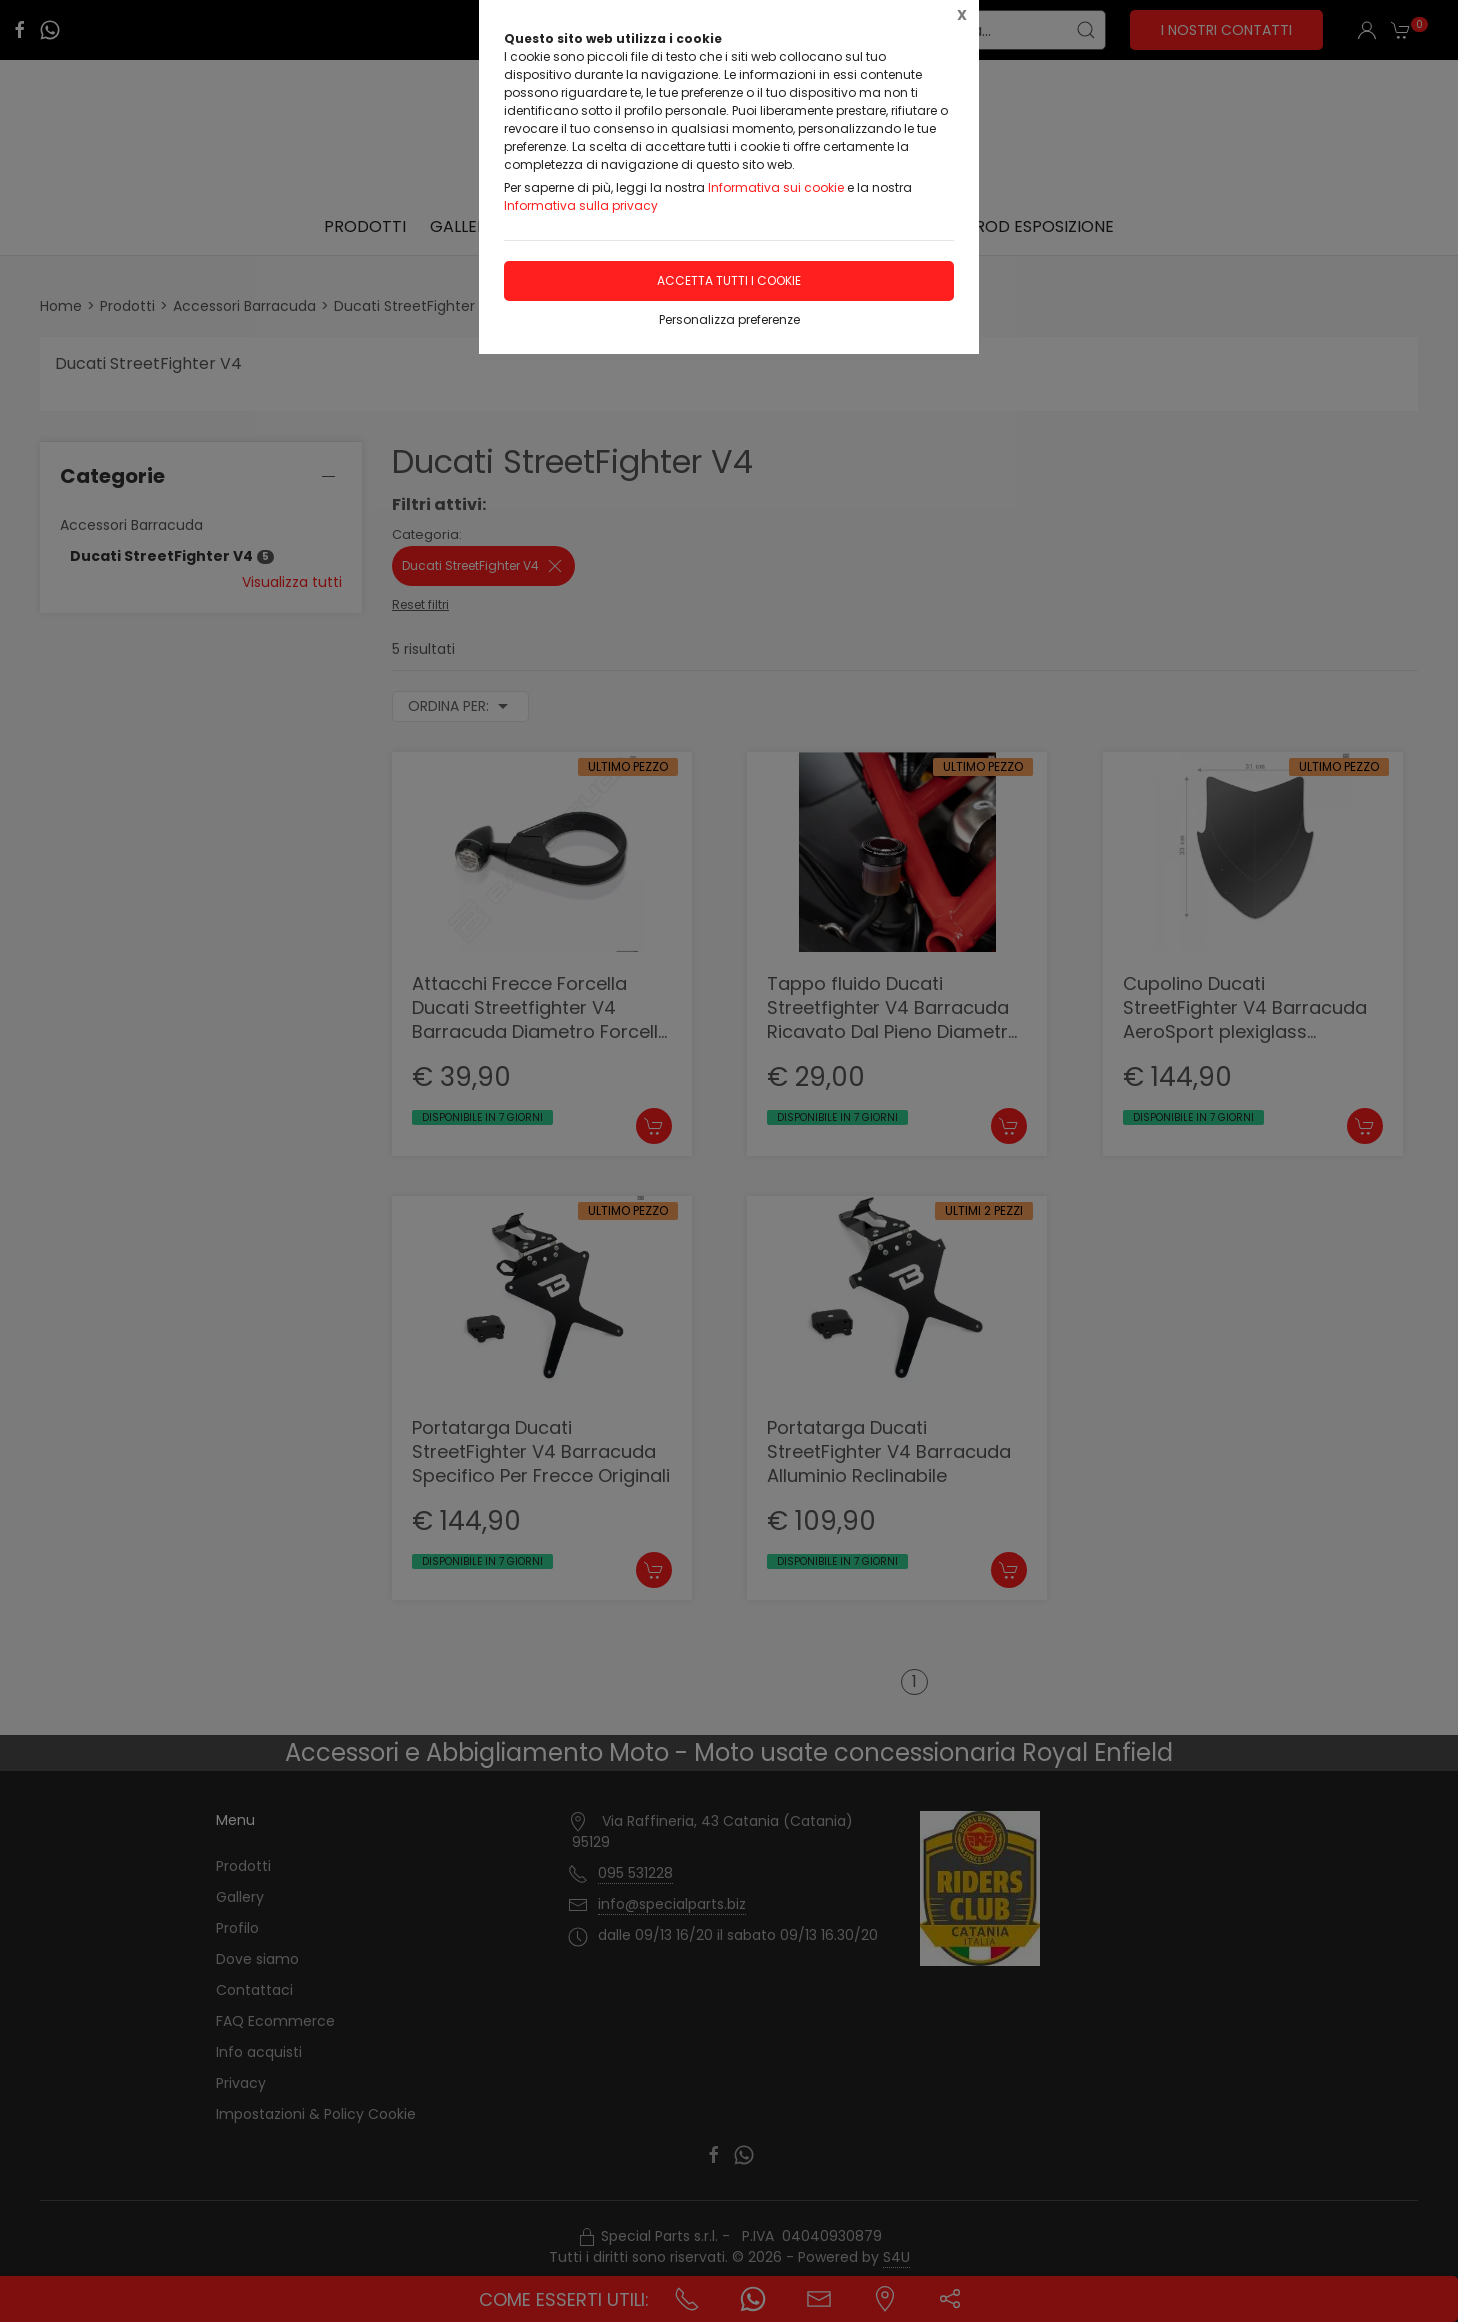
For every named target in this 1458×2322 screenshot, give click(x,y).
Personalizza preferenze (729, 319)
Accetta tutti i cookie (729, 280)
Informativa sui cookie (776, 187)
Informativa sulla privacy (581, 205)
